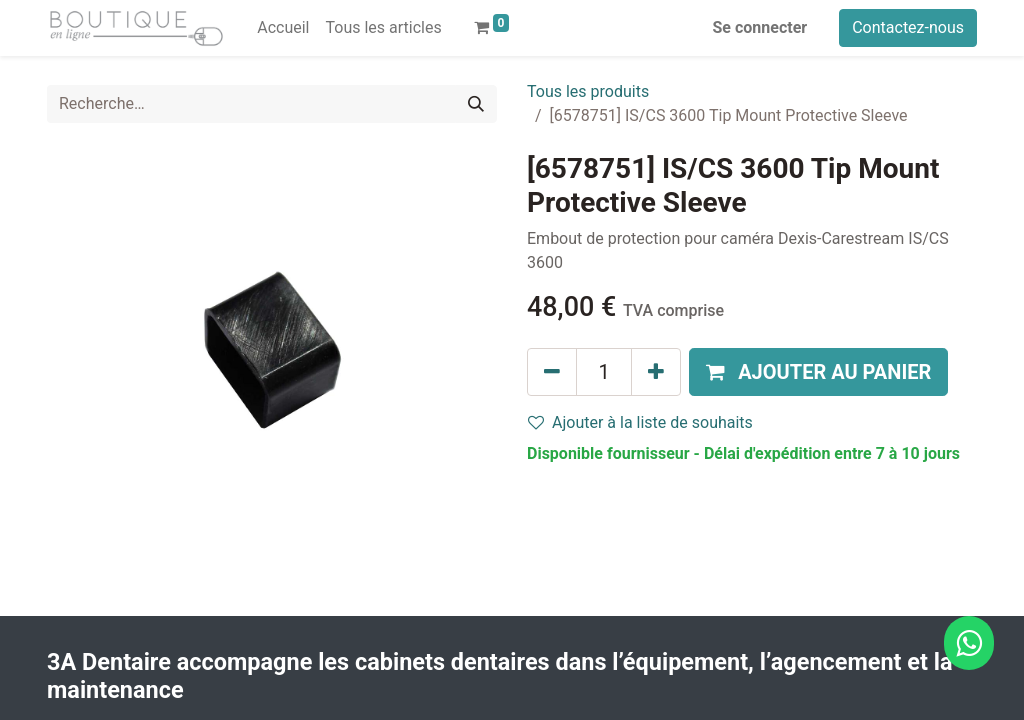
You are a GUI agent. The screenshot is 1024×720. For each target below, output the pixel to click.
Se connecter (760, 27)
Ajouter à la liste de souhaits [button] (640, 422)
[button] (818, 372)
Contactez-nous (908, 27)
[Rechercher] (476, 104)
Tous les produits (588, 91)
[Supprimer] (552, 372)
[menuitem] (283, 28)
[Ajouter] (656, 372)
